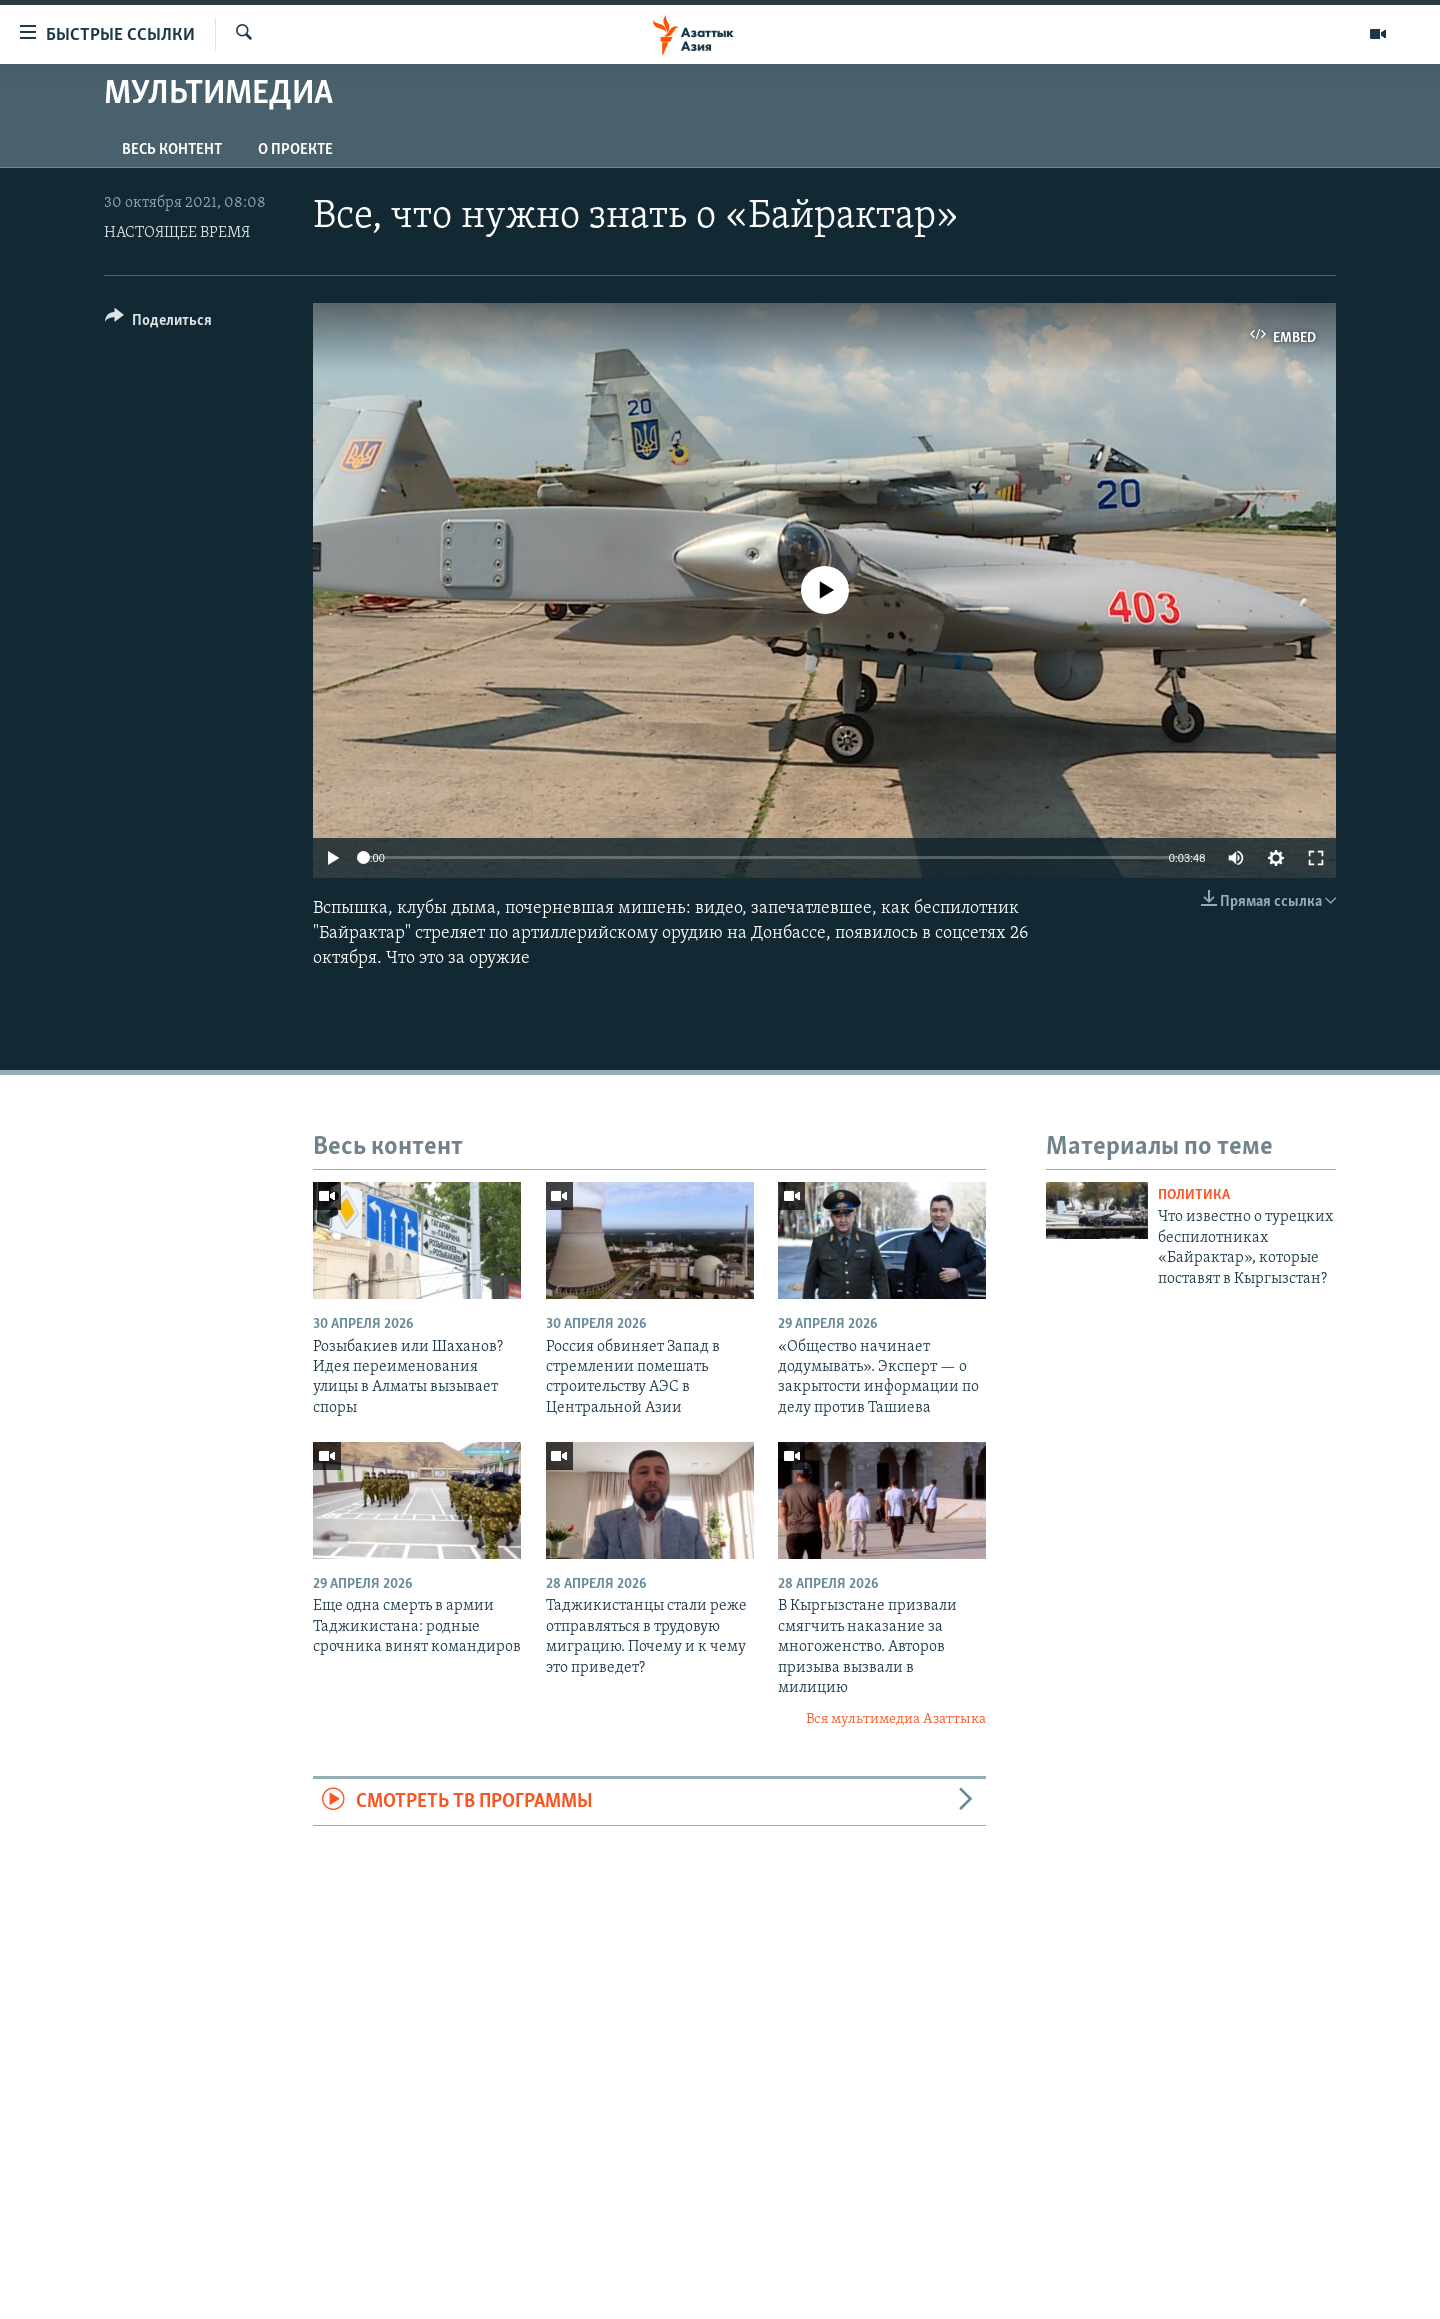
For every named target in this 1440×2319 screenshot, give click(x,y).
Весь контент (172, 150)
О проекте (295, 150)
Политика (1194, 1195)
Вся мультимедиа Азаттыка (896, 1719)
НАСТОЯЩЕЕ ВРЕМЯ (177, 233)
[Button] (158, 323)
